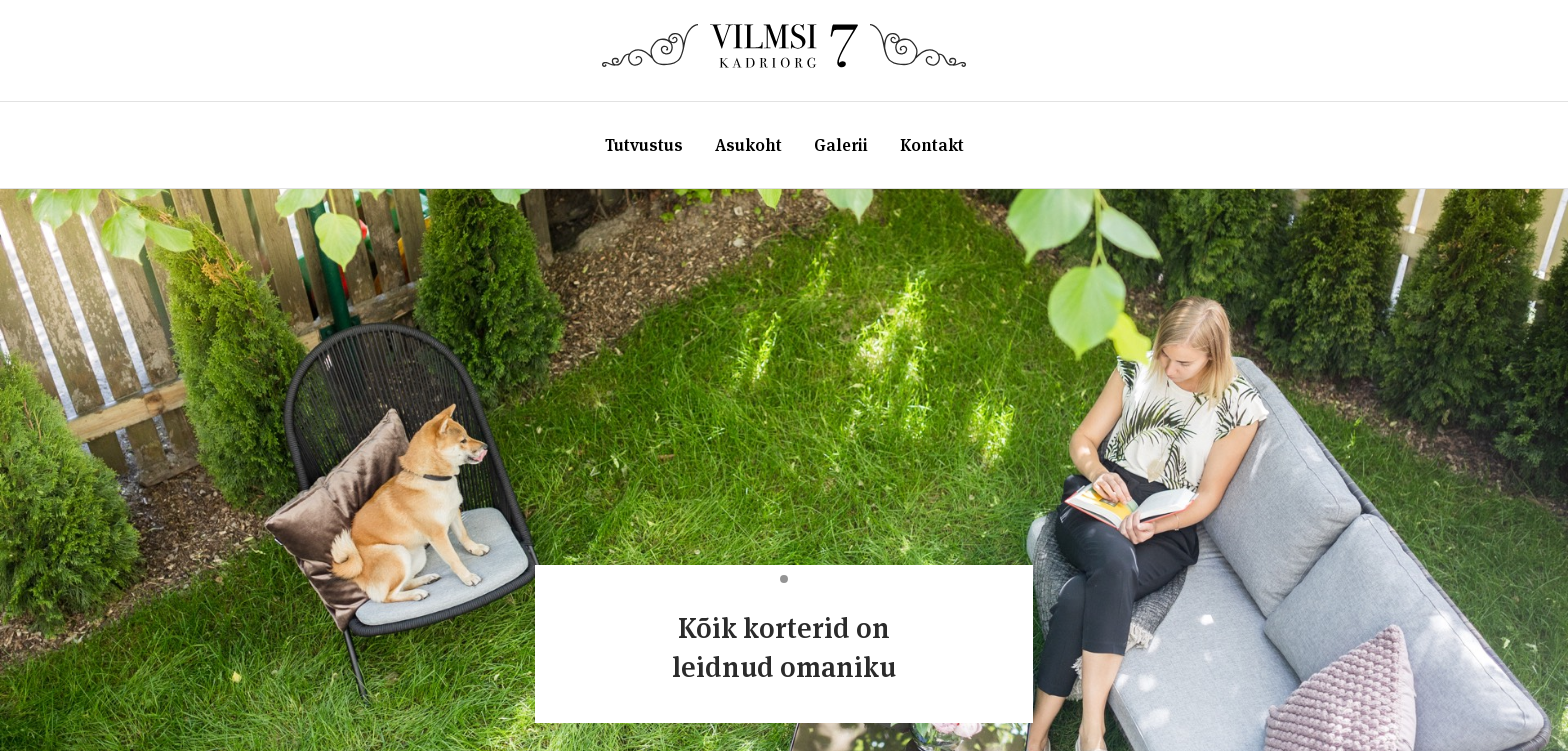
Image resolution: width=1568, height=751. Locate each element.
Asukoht (748, 145)
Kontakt (932, 145)
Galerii (841, 145)
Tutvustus (644, 145)
